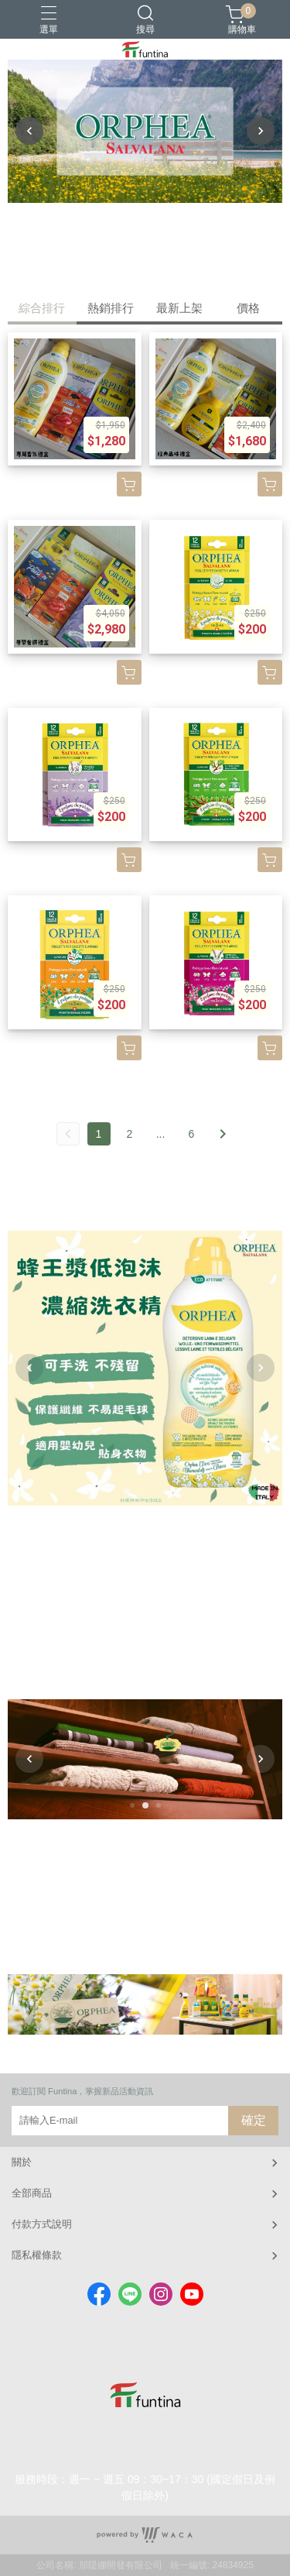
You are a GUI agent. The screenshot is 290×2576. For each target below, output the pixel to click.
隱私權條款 (37, 2255)
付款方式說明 (42, 2224)
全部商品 (32, 2193)
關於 (22, 2162)
